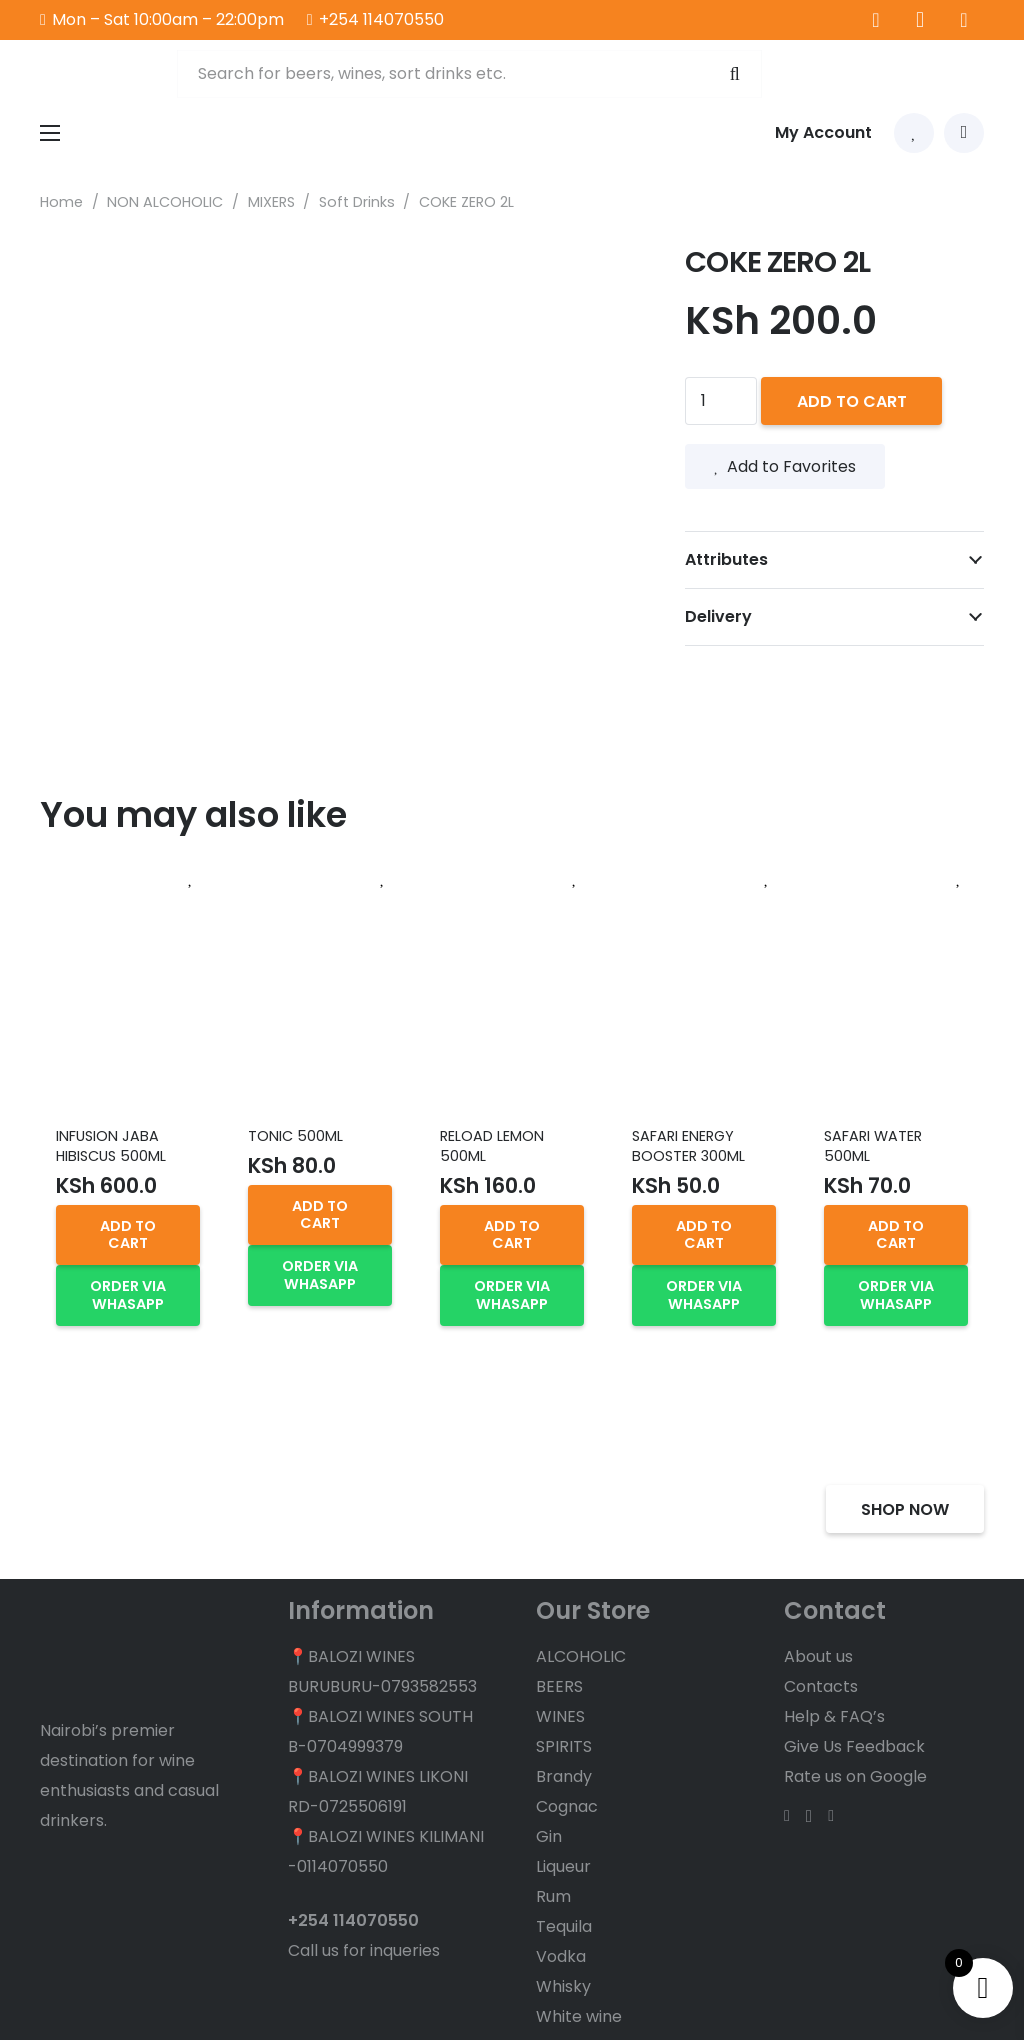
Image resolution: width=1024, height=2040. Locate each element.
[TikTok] (964, 20)
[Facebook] (876, 20)
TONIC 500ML (295, 1136)
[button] (128, 1235)
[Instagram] (920, 20)
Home (61, 202)
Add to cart (852, 401)
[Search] (732, 75)
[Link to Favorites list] (914, 135)
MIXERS (271, 202)
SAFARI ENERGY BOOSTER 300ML (688, 1146)
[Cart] (964, 135)
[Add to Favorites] (191, 879)
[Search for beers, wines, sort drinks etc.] (468, 75)
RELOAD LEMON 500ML (492, 1146)
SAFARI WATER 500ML (873, 1146)
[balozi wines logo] (97, 75)
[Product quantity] (721, 401)
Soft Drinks (357, 202)
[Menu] (50, 135)
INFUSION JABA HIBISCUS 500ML (111, 1146)
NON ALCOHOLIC (165, 202)
